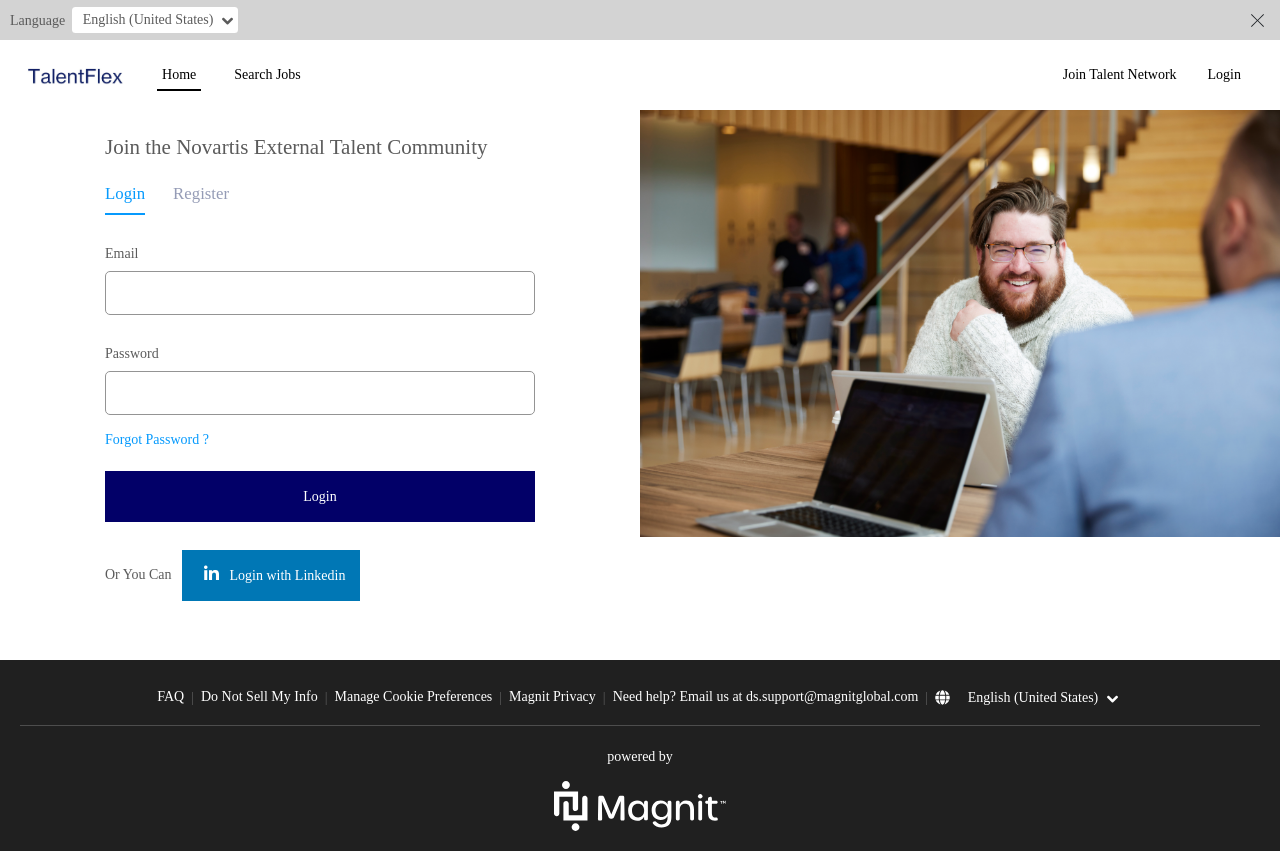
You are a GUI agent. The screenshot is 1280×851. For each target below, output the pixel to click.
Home (179, 74)
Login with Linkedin (274, 574)
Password (132, 353)
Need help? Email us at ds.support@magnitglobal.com (766, 696)
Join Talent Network (1120, 74)
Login (1224, 74)
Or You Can (138, 574)
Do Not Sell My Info (259, 696)
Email (121, 253)
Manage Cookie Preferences (413, 696)
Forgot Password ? (157, 439)
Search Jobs (267, 74)
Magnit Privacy (552, 696)
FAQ (170, 696)
